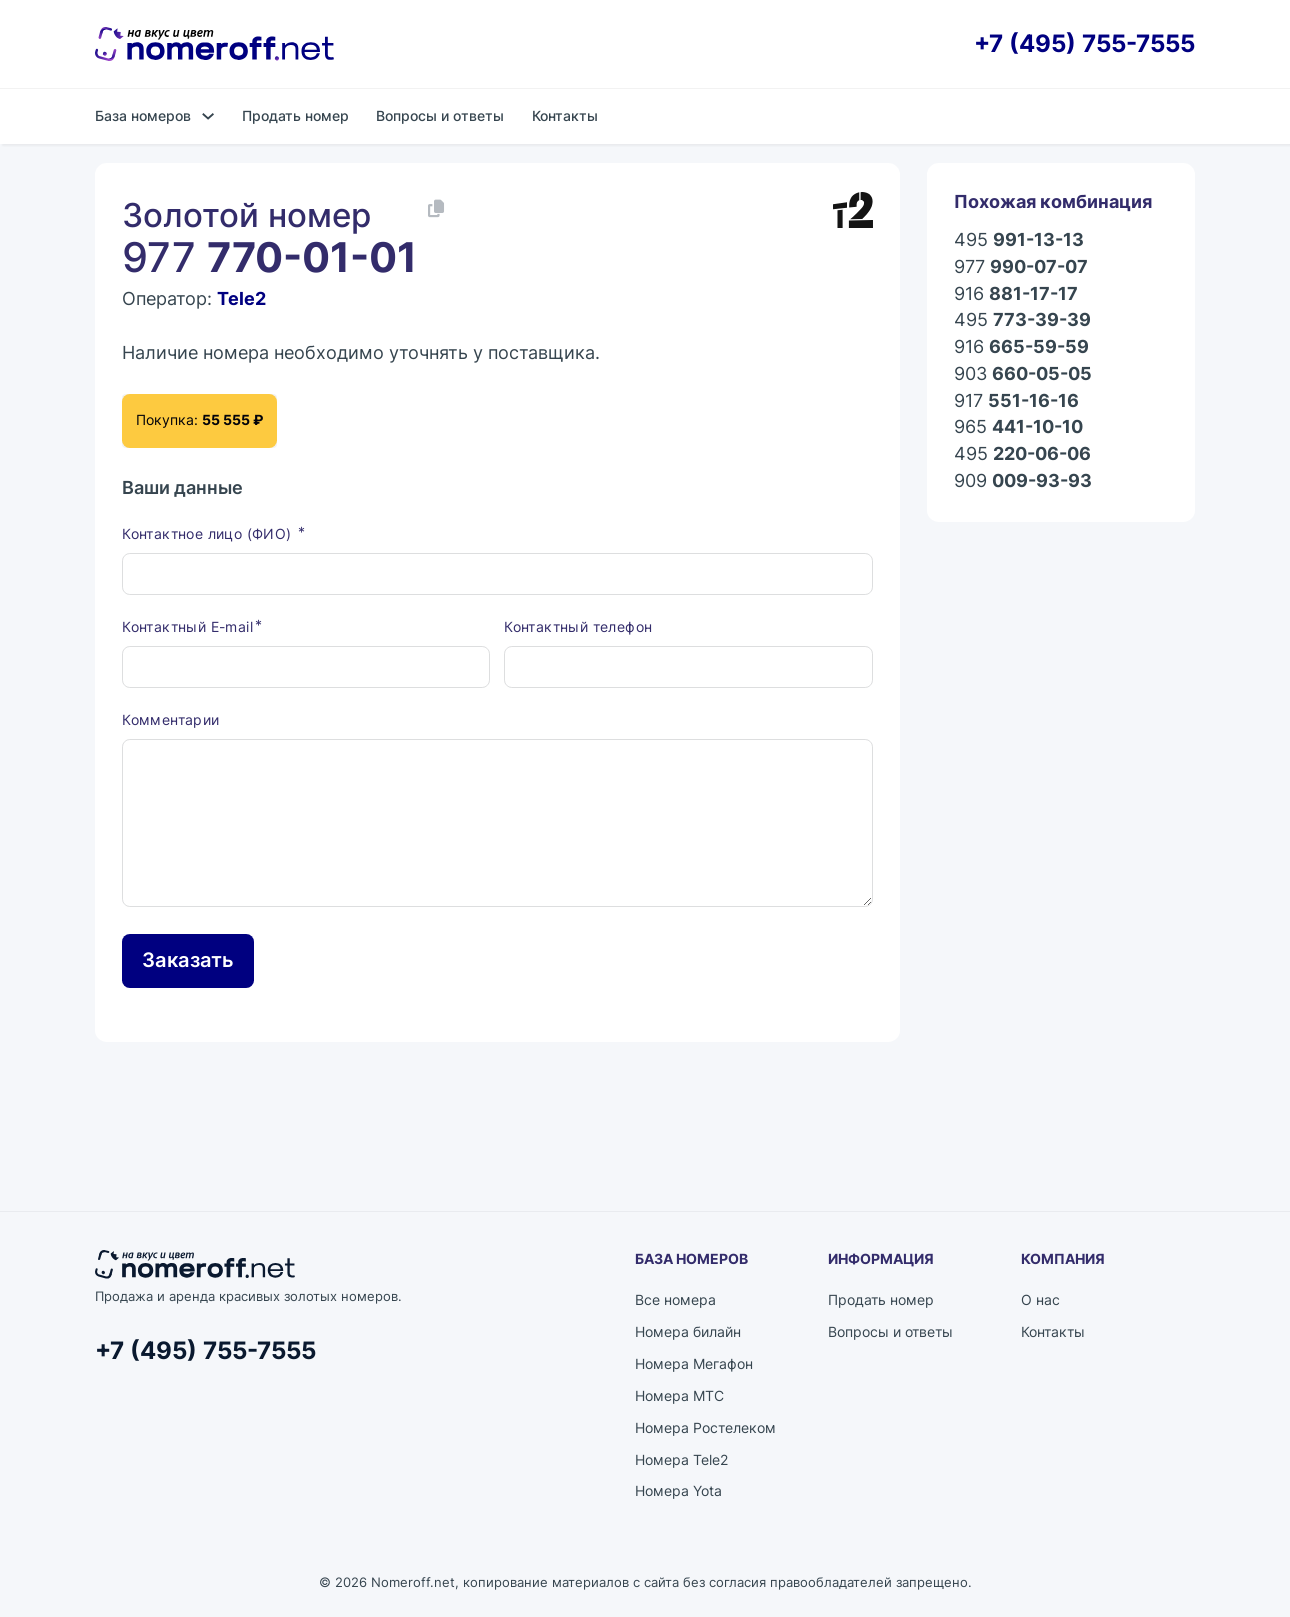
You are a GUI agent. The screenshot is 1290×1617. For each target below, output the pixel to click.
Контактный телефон (578, 626)
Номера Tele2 (681, 1459)
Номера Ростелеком (705, 1427)
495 (1019, 240)
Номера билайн (688, 1331)
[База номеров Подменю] (208, 116)
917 (1016, 401)
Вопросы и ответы (440, 115)
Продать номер (295, 115)
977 (1021, 267)
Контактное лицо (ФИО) (209, 533)
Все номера (675, 1299)
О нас (1040, 1299)
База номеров (143, 115)
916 (1016, 294)
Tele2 (241, 298)
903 (1023, 374)
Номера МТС (679, 1395)
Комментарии (170, 719)
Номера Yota (678, 1490)
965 (1018, 427)
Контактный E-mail (187, 626)
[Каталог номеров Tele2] (853, 210)
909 (1023, 481)
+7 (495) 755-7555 (1084, 44)
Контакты (565, 115)
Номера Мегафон (694, 1363)
